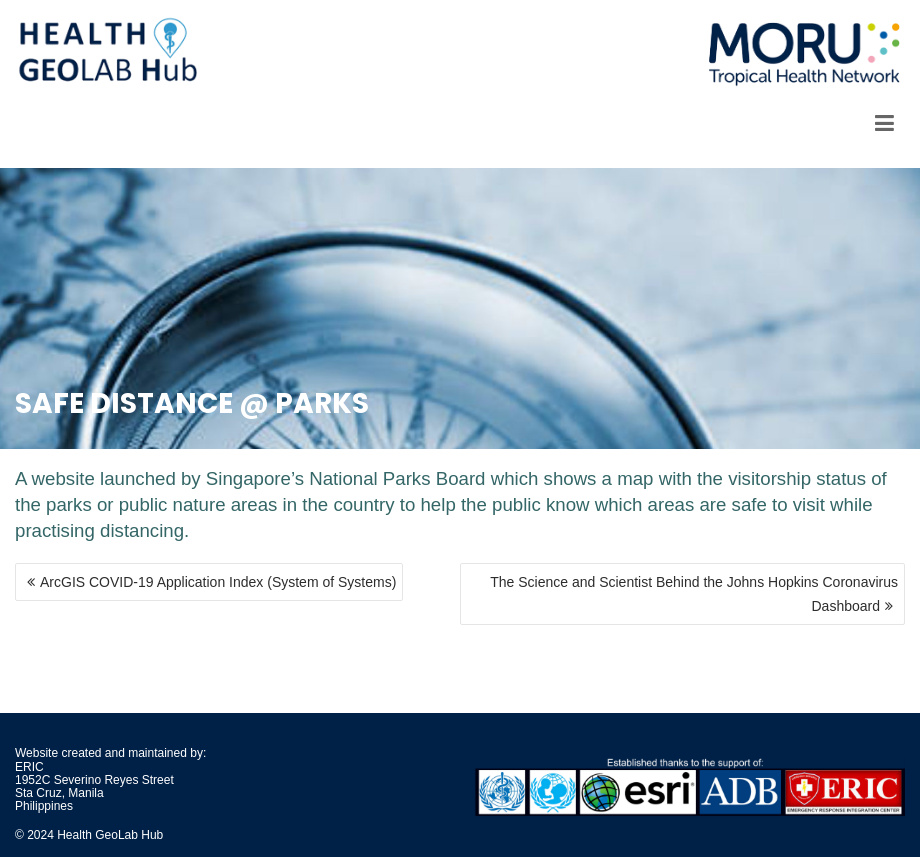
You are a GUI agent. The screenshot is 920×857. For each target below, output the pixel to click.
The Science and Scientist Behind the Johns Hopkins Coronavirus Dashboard (694, 594)
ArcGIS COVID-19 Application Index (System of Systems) (218, 582)
